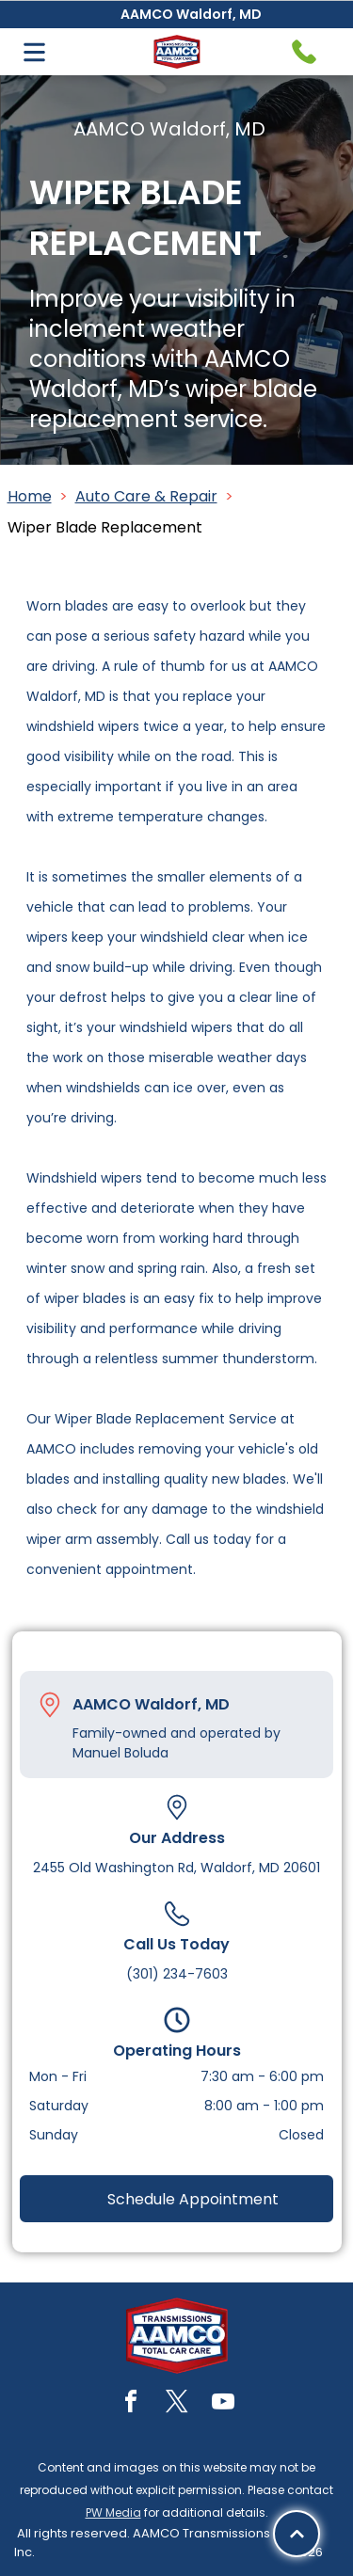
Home (30, 496)
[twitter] (177, 2404)
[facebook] (131, 2404)
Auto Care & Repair (146, 496)
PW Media (113, 2512)
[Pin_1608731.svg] (50, 1705)
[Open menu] (34, 52)
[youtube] (223, 2404)
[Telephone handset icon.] (304, 52)
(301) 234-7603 (177, 1973)
